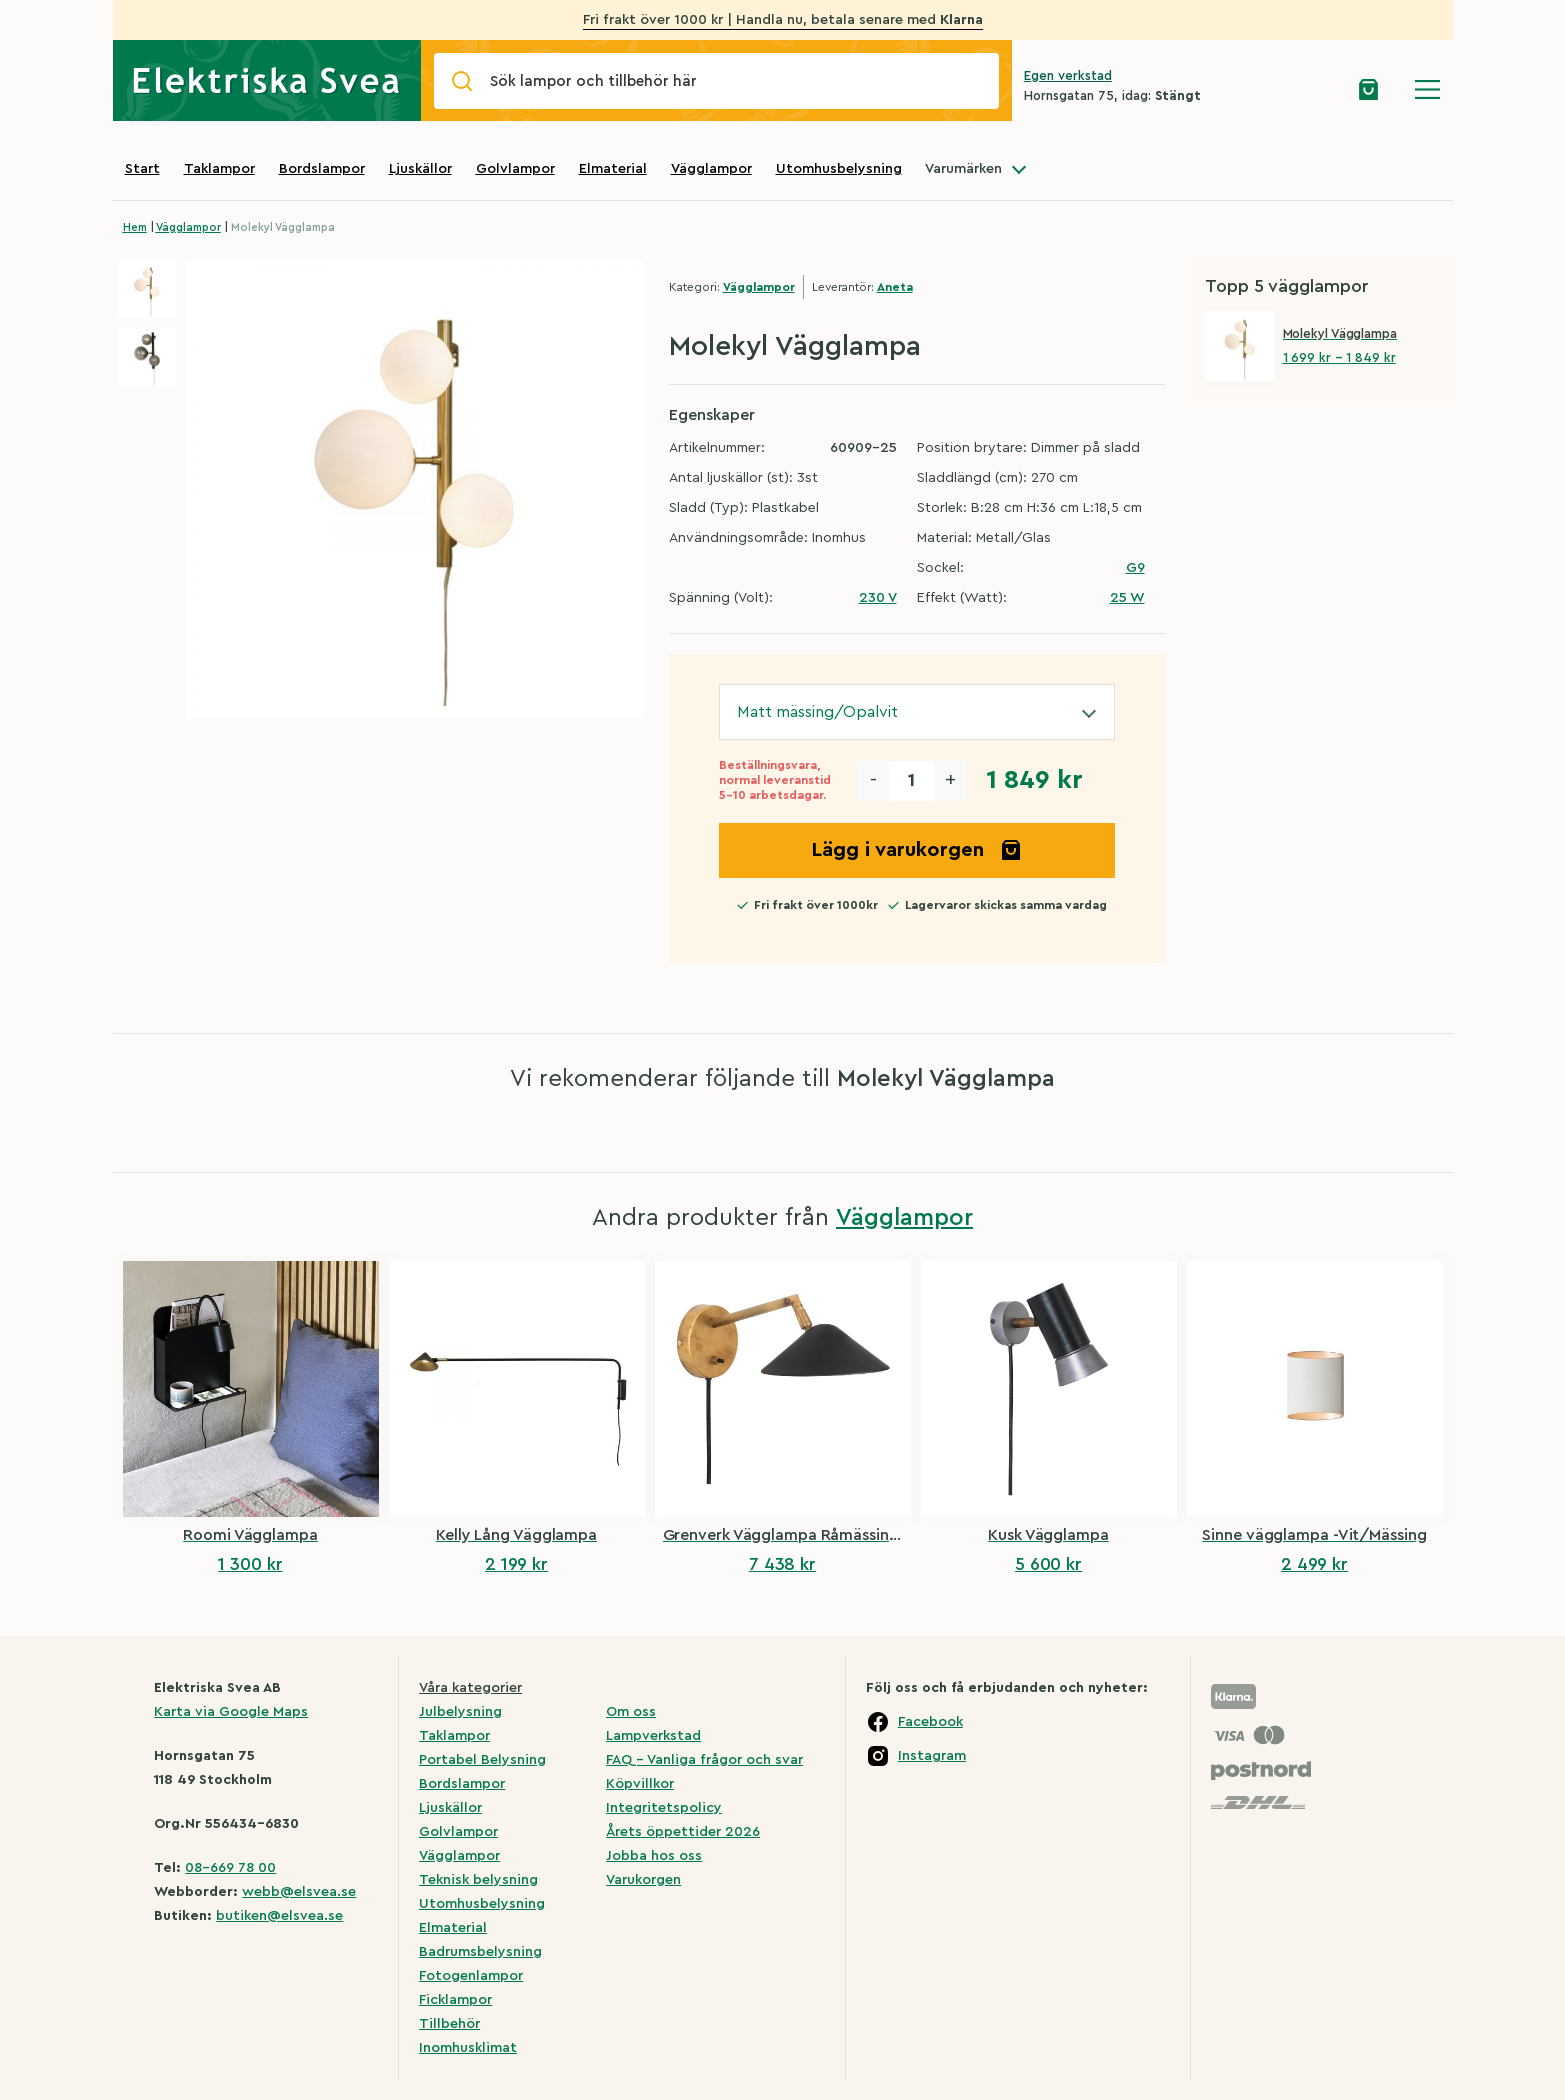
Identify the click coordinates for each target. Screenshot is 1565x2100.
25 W (1127, 598)
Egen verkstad (1068, 75)
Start (142, 169)
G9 (1135, 568)
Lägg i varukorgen (917, 850)
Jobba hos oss (654, 1856)
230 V (878, 598)
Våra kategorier (470, 1688)
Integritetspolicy (664, 1808)
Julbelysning (460, 1712)
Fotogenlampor (471, 1976)
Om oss (631, 1712)
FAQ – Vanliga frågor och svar (704, 1760)
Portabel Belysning (482, 1760)
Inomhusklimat (468, 2048)
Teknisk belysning (478, 1880)
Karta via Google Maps (231, 1712)
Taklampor (219, 169)
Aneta (895, 287)
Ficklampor (455, 2000)
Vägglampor (711, 169)
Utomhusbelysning (839, 169)
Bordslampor (322, 169)
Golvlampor (515, 169)
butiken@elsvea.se (279, 1916)
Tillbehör (449, 2024)
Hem (135, 227)
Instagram (932, 1756)
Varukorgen (643, 1880)
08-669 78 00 (230, 1868)
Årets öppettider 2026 (683, 1832)
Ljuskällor (420, 169)
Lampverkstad (653, 1736)
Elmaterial (613, 169)
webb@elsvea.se (299, 1892)
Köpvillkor (640, 1784)
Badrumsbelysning (480, 1952)
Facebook (930, 1722)
